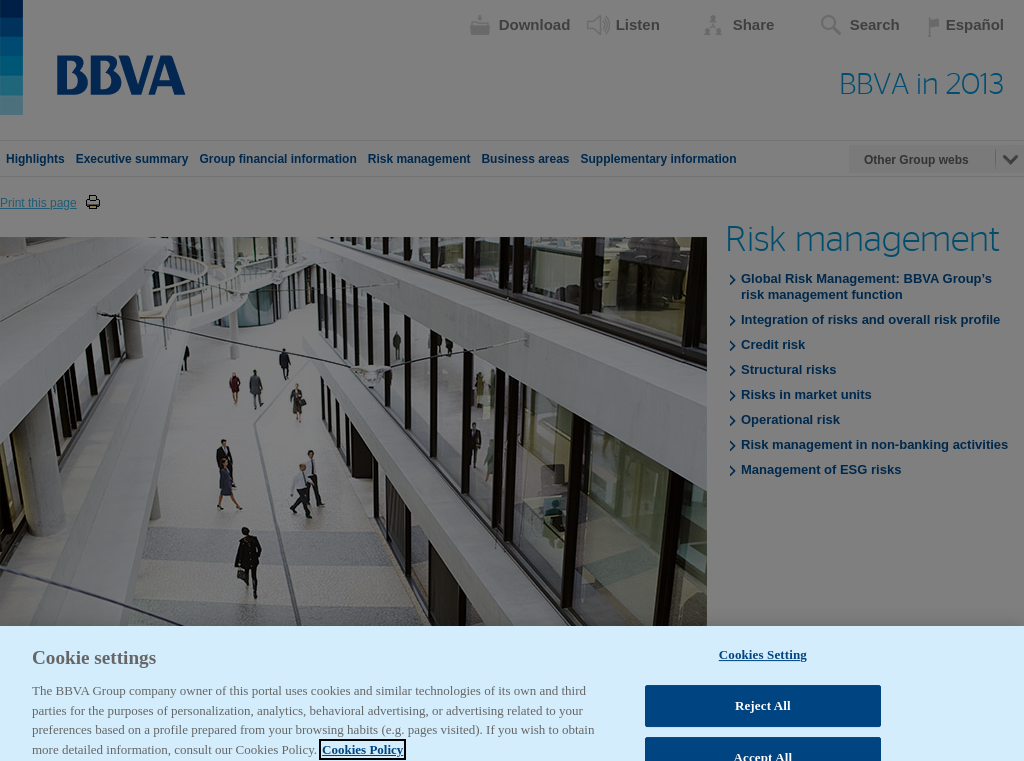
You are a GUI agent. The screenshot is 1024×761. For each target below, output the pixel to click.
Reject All (763, 715)
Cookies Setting (763, 664)
